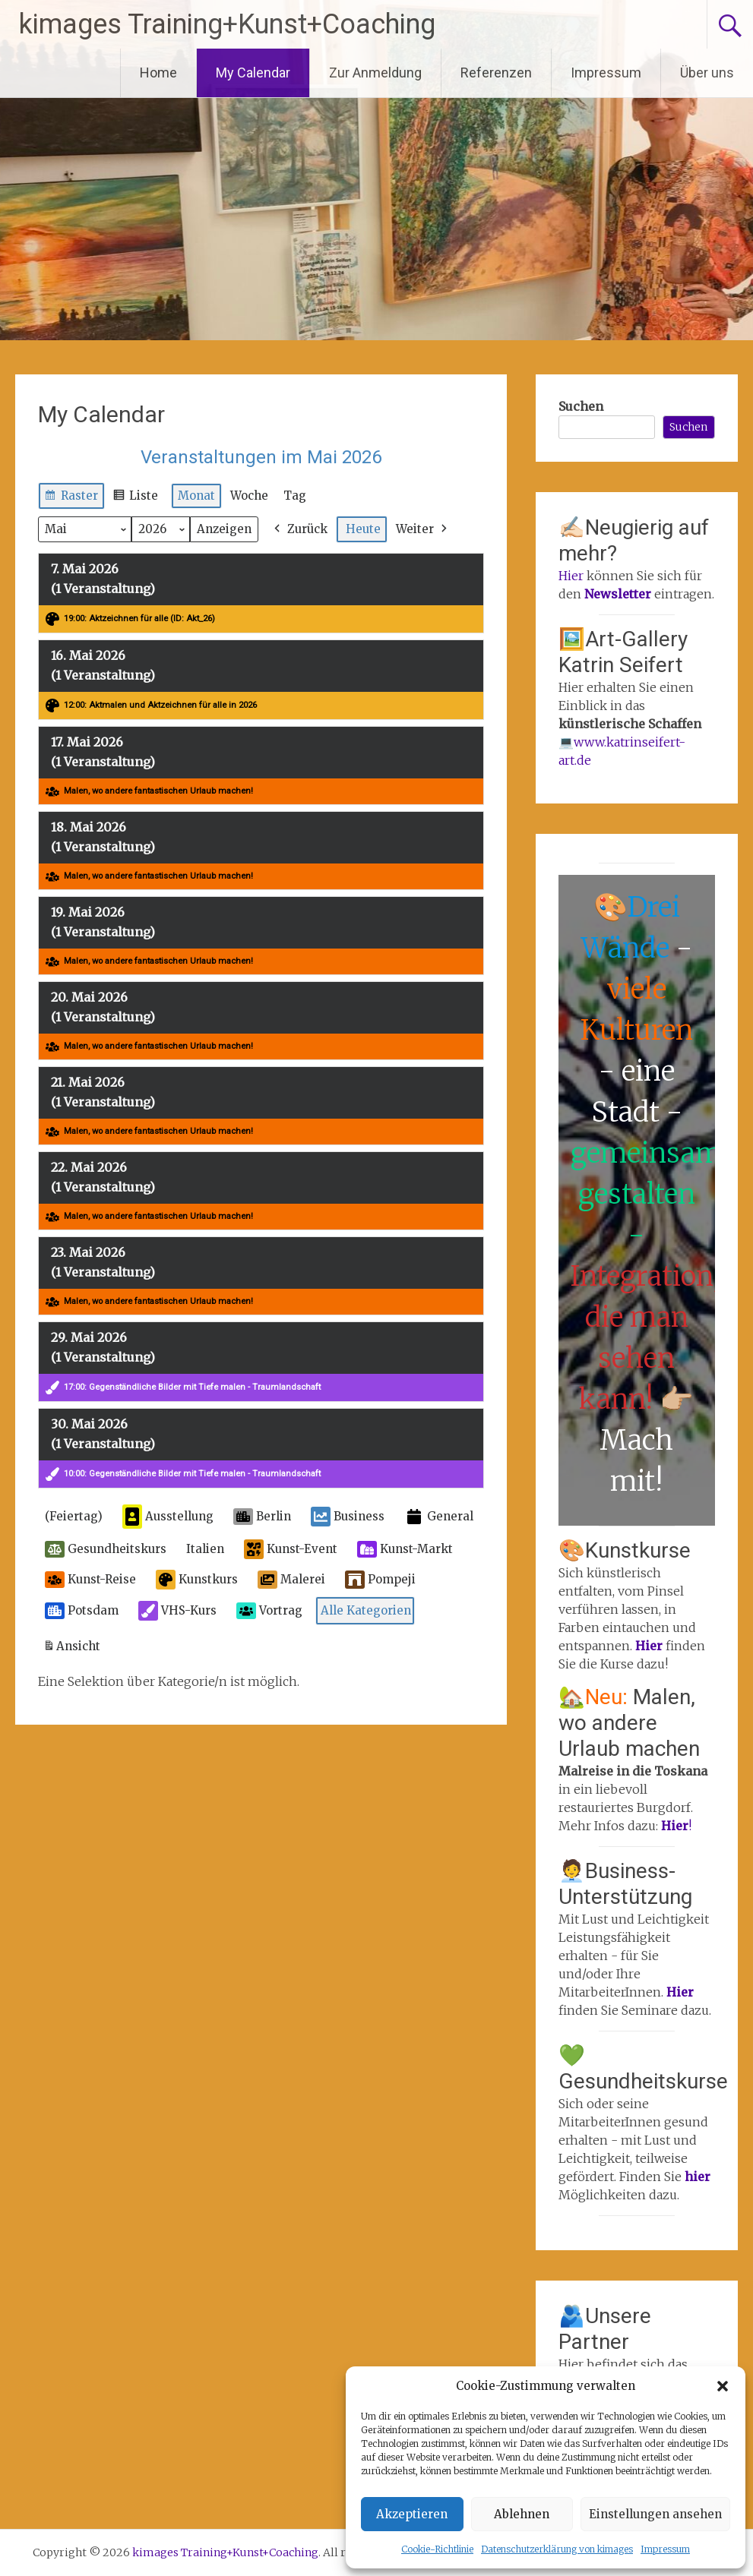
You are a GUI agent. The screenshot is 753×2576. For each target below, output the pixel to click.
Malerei (291, 1580)
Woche (249, 495)
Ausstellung (168, 1516)
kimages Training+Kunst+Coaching (227, 24)
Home (158, 72)
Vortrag (269, 1610)
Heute (363, 529)
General (438, 1517)
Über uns (707, 72)
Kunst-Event (290, 1549)
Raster (71, 498)
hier (697, 2176)
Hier (571, 575)
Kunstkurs (197, 1579)
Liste (135, 498)
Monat (196, 495)
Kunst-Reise (90, 1579)
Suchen (580, 406)
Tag (294, 495)
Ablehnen (521, 2514)
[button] (722, 2386)
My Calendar (253, 72)
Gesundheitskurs (105, 1549)
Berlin (262, 1516)
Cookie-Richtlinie (437, 2549)
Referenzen (496, 72)
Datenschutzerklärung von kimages (557, 2549)
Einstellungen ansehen (655, 2514)
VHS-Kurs (177, 1611)
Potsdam (82, 1610)
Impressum (665, 2549)
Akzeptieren (412, 2514)
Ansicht (74, 1649)
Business (347, 1516)
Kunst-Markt (405, 1549)
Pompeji (380, 1580)
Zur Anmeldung (375, 72)
